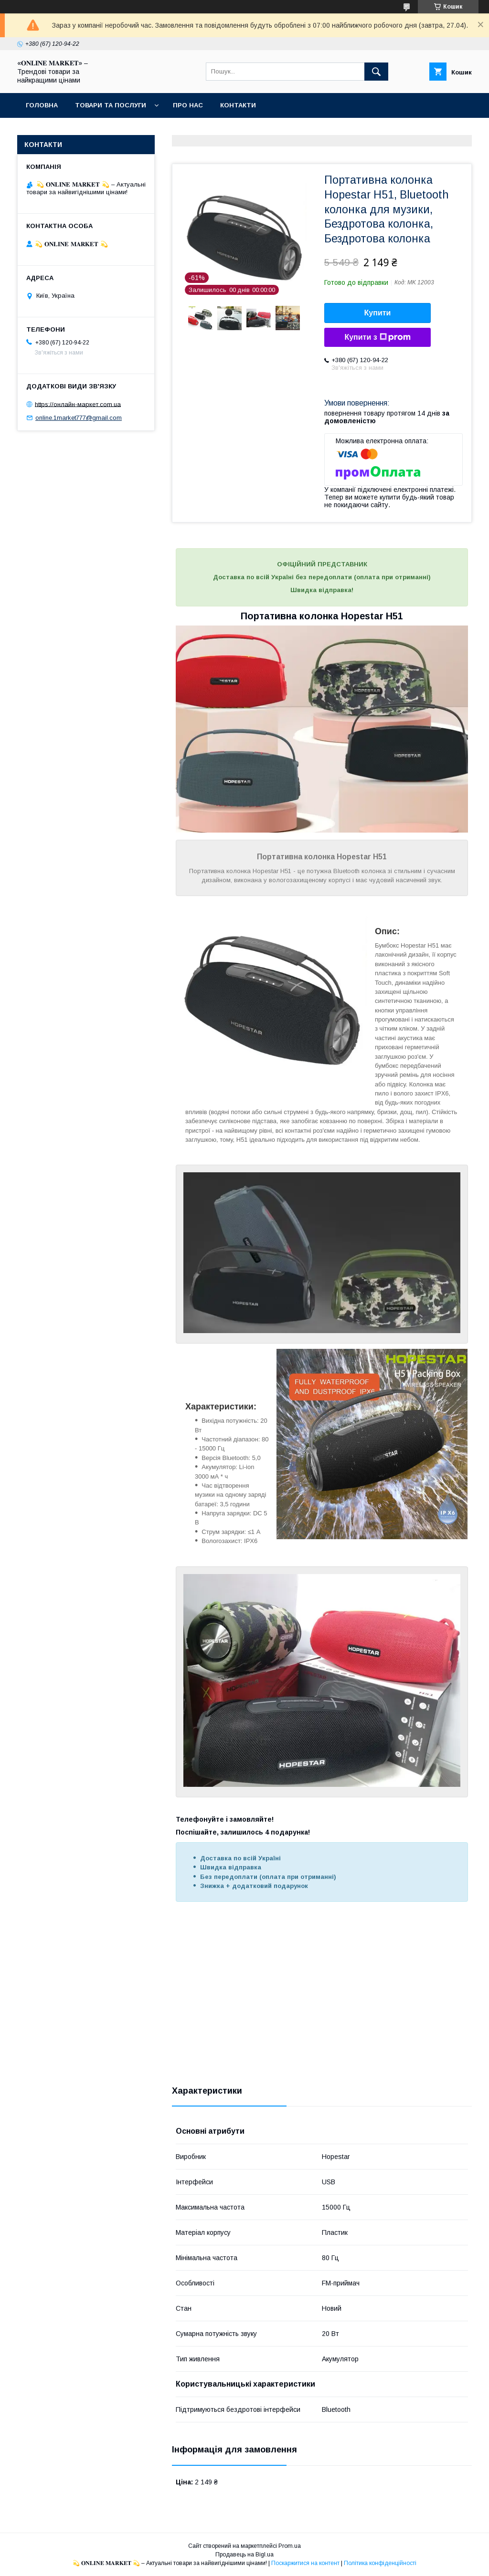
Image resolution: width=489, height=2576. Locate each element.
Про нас (188, 105)
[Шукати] (376, 72)
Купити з (377, 337)
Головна (42, 105)
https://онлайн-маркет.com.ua (78, 403)
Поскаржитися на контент (305, 2563)
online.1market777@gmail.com (78, 417)
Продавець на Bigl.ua (244, 2554)
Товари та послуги (110, 105)
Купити (377, 313)
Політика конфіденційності (380, 2563)
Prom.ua (289, 2546)
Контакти (238, 105)
